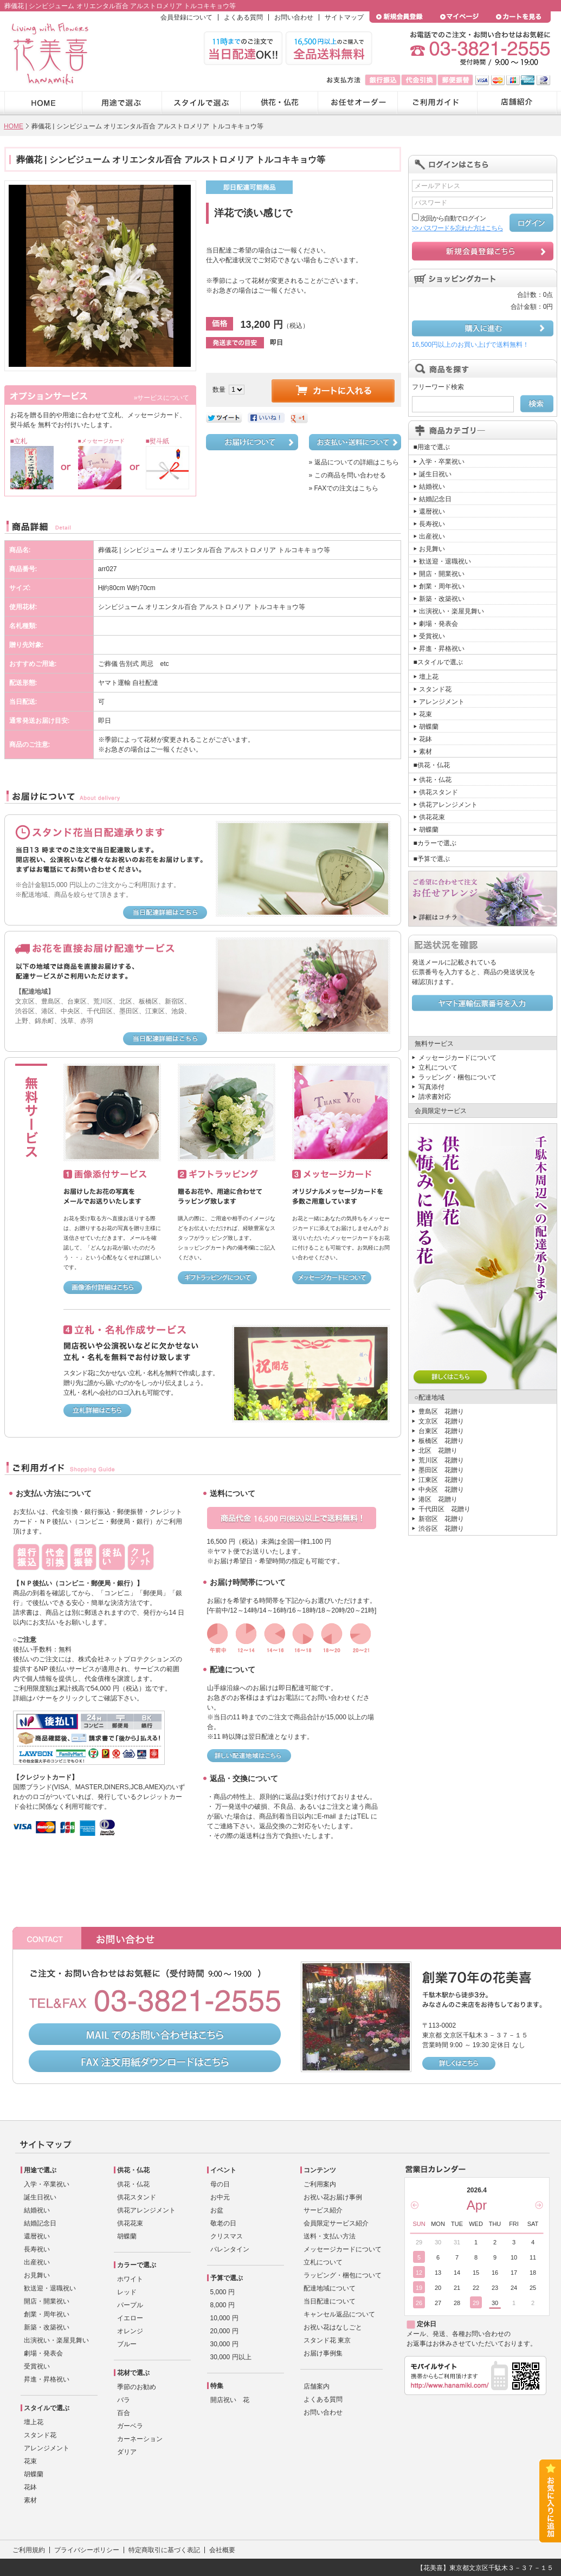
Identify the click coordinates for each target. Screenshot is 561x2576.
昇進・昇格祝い (442, 648)
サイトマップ (344, 17)
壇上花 (429, 677)
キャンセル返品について (339, 2314)
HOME (13, 126)
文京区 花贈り (441, 1421)
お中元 (220, 2197)
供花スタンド (438, 792)
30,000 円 (224, 2344)
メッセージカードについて (457, 1058)
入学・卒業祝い (442, 461)
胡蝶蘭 (429, 726)
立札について (437, 1067)
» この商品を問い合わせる (347, 475)
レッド (127, 2292)
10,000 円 (224, 2318)
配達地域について (330, 2288)
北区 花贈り (437, 1450)
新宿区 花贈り (441, 1519)
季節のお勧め (136, 2387)
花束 (425, 714)
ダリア (127, 2452)
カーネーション (140, 2439)
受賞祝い (432, 636)
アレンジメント (442, 702)
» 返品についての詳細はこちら (354, 462)
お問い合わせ (293, 17)
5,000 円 (222, 2292)
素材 (425, 751)
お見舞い (432, 549)
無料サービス (434, 1043)
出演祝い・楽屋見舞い (451, 611)
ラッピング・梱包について (457, 1077)
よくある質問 (243, 17)
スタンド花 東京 (327, 2340)
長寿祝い (432, 524)
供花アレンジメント (448, 804)
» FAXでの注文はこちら (344, 488)
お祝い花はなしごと (333, 2327)
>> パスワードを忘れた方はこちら (457, 228)
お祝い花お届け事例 (333, 2197)
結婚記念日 (435, 499)
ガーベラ (130, 2426)
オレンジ (130, 2331)
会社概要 (222, 2550)
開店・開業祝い (442, 574)
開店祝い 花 (229, 2400)
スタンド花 (435, 689)
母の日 (220, 2184)
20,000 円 (224, 2331)
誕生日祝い (435, 474)
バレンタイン (229, 2249)
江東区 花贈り (441, 1480)
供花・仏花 (435, 780)
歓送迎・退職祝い (445, 561)
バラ (123, 2400)
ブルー (127, 2344)
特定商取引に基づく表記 (164, 2550)
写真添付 (431, 1087)
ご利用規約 (28, 2550)
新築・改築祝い (442, 599)
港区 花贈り (437, 1499)
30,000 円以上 (231, 2357)
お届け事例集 (323, 2353)
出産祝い (432, 536)
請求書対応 (434, 1097)
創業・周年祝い (442, 586)
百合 (123, 2413)
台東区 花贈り (441, 1431)
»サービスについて (162, 398)
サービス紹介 (323, 2210)
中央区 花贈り (441, 1489)
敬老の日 (223, 2223)
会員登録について (186, 17)
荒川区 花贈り (441, 1460)
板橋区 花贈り (441, 1441)
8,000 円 (222, 2305)
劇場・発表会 (438, 623)
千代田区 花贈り (444, 1509)
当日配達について (330, 2301)
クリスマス (226, 2236)
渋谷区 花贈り (441, 1528)
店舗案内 (317, 2386)
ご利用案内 (320, 2184)
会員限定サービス (441, 1111)
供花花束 (432, 817)
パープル (130, 2305)
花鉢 (425, 739)
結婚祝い (432, 486)
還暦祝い (432, 511)
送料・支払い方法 (330, 2236)
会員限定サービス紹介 (336, 2223)
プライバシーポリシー (86, 2550)
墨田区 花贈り (441, 1470)
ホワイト (130, 2279)
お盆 (216, 2210)
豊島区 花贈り (441, 1411)
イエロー (130, 2318)
